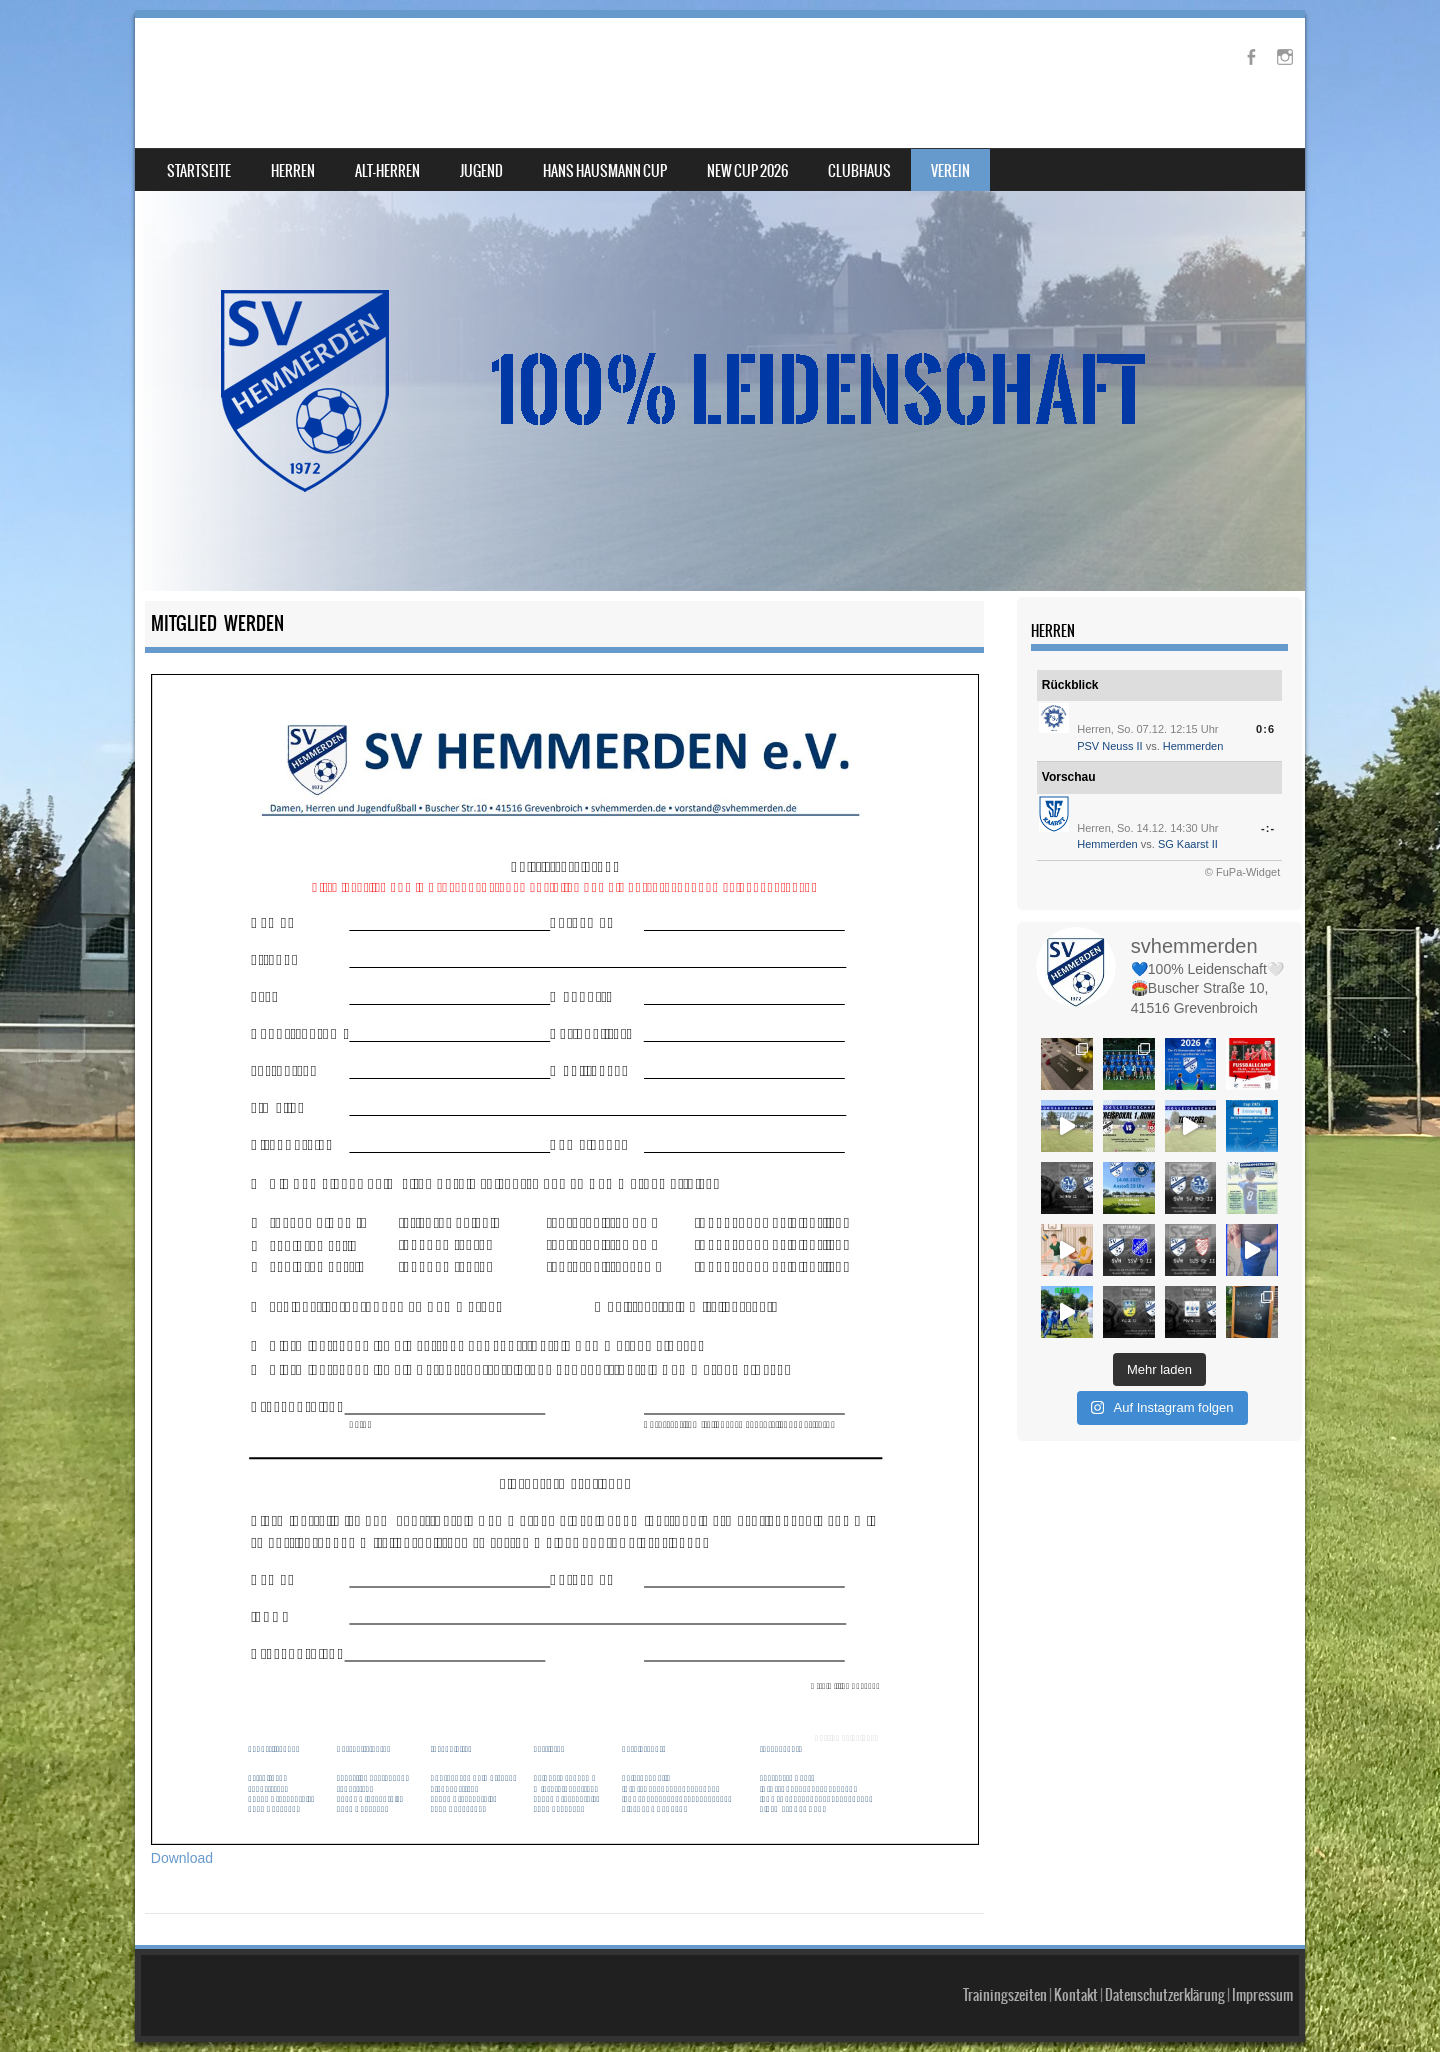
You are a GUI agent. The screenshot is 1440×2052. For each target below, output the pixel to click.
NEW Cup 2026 (747, 171)
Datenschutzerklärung (1165, 1995)
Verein (950, 171)
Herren (293, 171)
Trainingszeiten (1005, 1995)
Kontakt (1076, 1995)
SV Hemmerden (258, 66)
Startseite (199, 171)
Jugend (481, 171)
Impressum (1262, 1995)
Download (182, 1858)
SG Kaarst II (1188, 844)
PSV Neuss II (1109, 746)
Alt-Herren (387, 171)
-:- (1268, 828)
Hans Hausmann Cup (605, 171)
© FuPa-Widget (1242, 872)
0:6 (1265, 729)
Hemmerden (1193, 746)
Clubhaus (859, 171)
